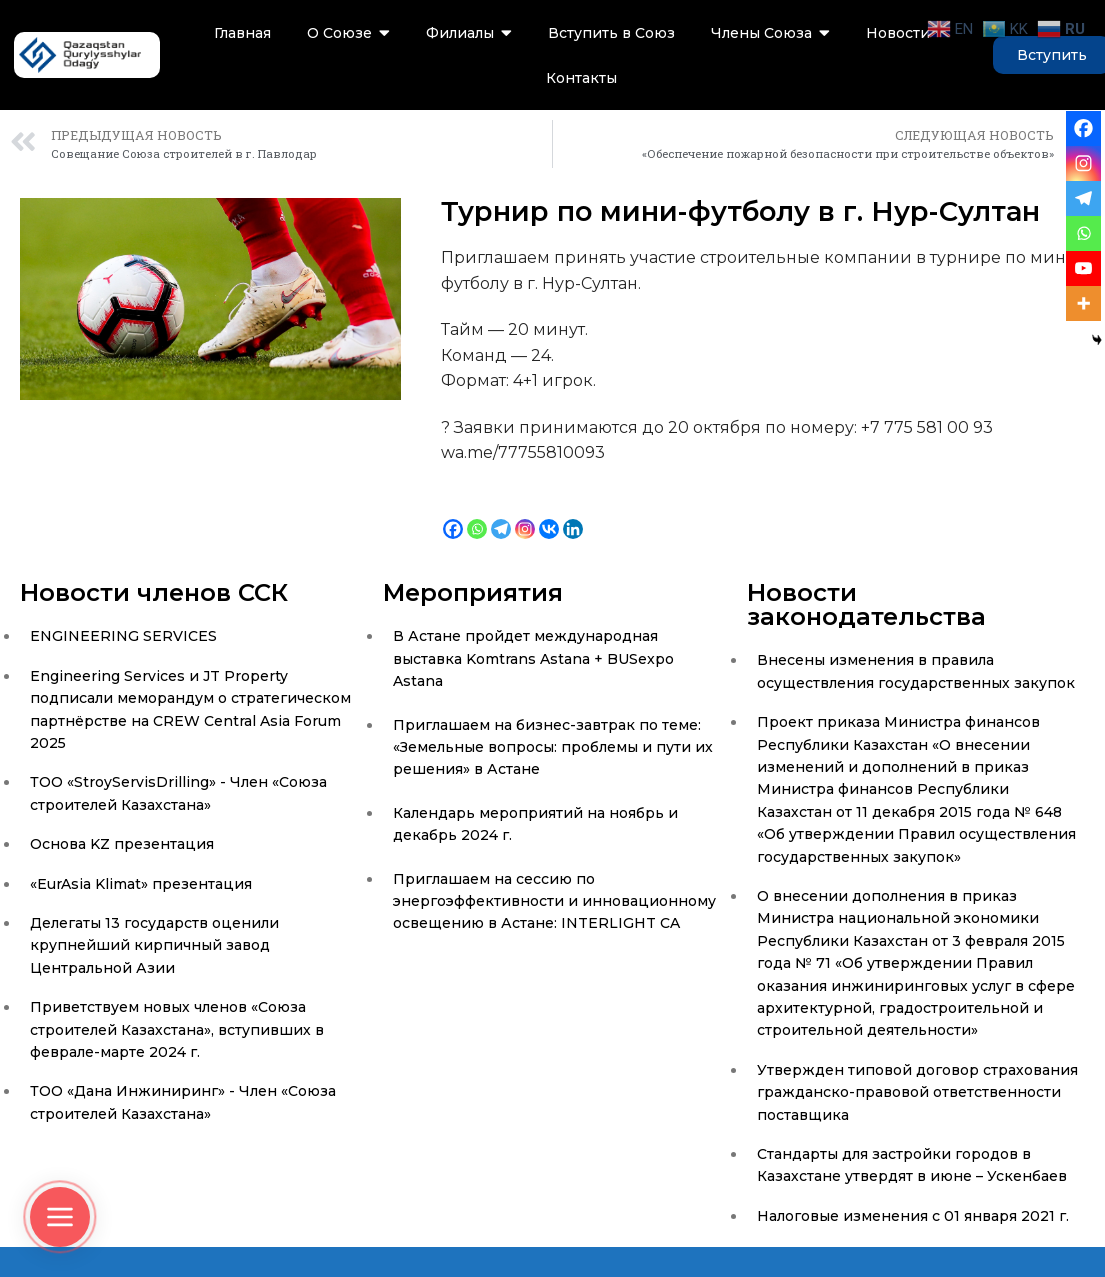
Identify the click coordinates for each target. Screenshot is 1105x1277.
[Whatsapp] (477, 514)
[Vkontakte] (549, 514)
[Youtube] (1083, 268)
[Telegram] (501, 514)
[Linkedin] (573, 514)
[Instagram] (525, 514)
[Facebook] (453, 514)
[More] (1083, 303)
